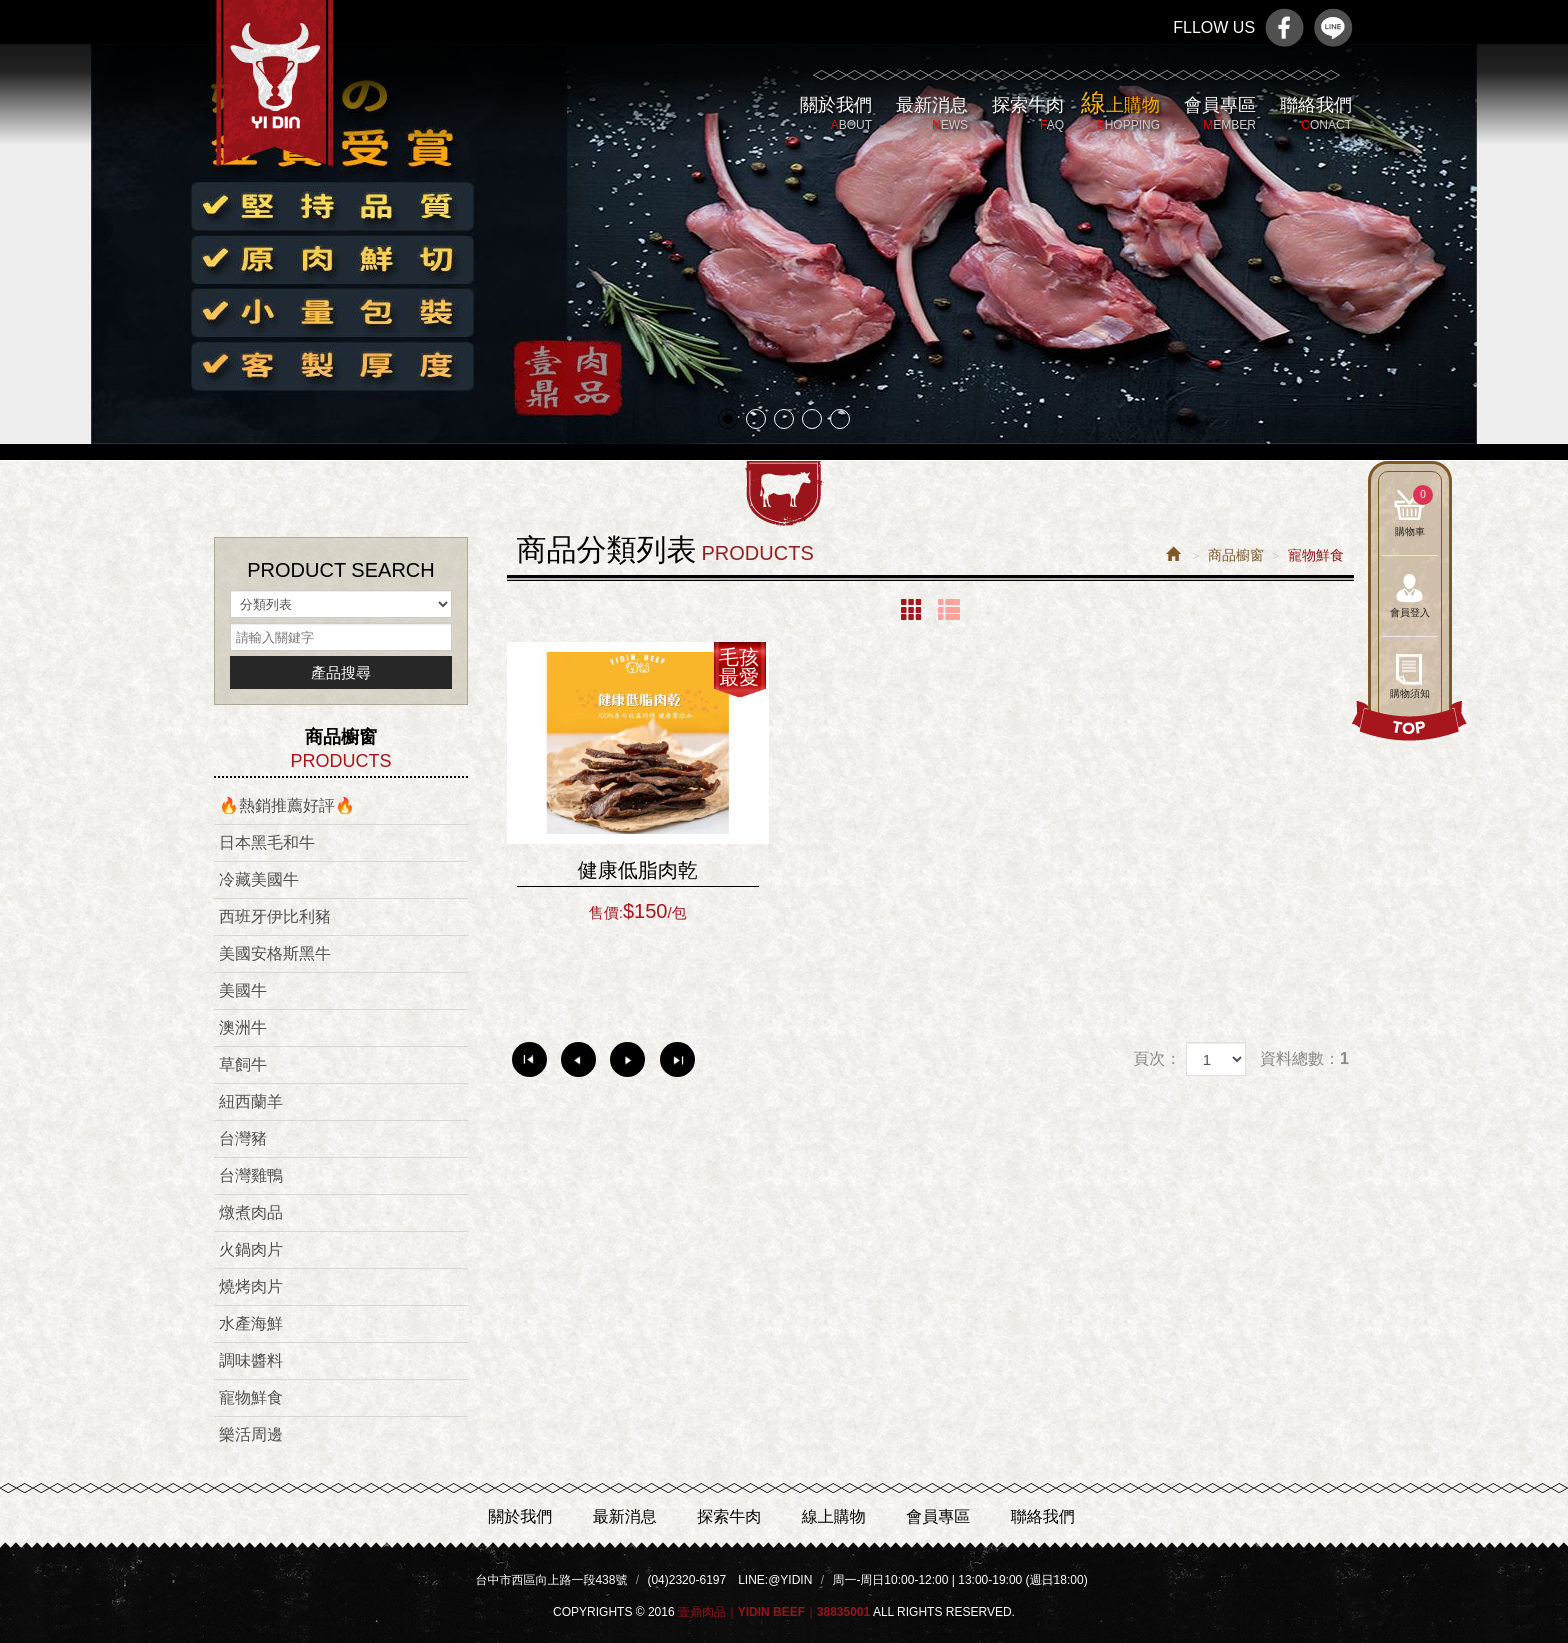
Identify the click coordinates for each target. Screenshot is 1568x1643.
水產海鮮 (251, 1323)
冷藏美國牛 (259, 879)
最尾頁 (677, 1059)
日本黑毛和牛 (267, 842)
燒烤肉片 (251, 1286)
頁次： (1157, 1058)
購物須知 (1410, 693)
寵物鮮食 (251, 1397)
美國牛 (243, 990)
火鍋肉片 (251, 1249)
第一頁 (529, 1059)
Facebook (1285, 28)
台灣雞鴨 (251, 1175)
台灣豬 (243, 1138)
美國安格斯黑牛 (275, 953)
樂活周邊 (251, 1434)
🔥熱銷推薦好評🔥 (287, 805)
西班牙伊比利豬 (275, 916)
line (1334, 28)
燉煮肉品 (251, 1212)
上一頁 (578, 1059)
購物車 (1414, 511)
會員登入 (1410, 612)
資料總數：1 (1304, 1058)
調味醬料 (251, 1360)
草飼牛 (243, 1064)
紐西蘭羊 (251, 1101)
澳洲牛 (243, 1027)
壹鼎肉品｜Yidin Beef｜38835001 (274, 94)
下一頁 (627, 1059)
